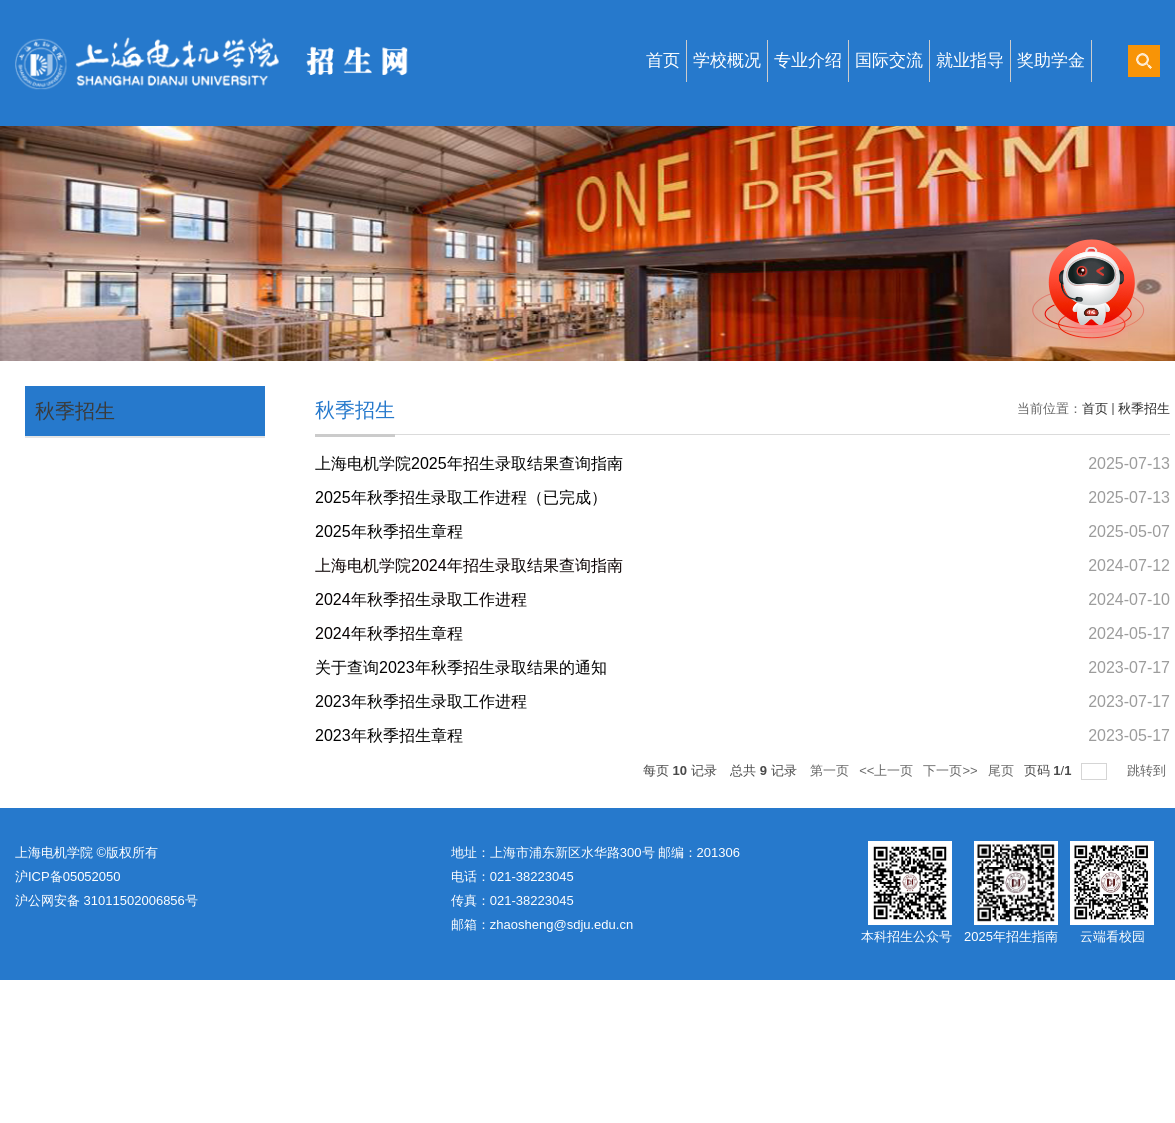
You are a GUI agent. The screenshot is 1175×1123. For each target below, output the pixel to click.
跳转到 (1148, 770)
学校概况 (727, 60)
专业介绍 (808, 60)
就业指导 (970, 60)
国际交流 (889, 60)
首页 (663, 60)
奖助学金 (1051, 60)
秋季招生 (75, 411)
